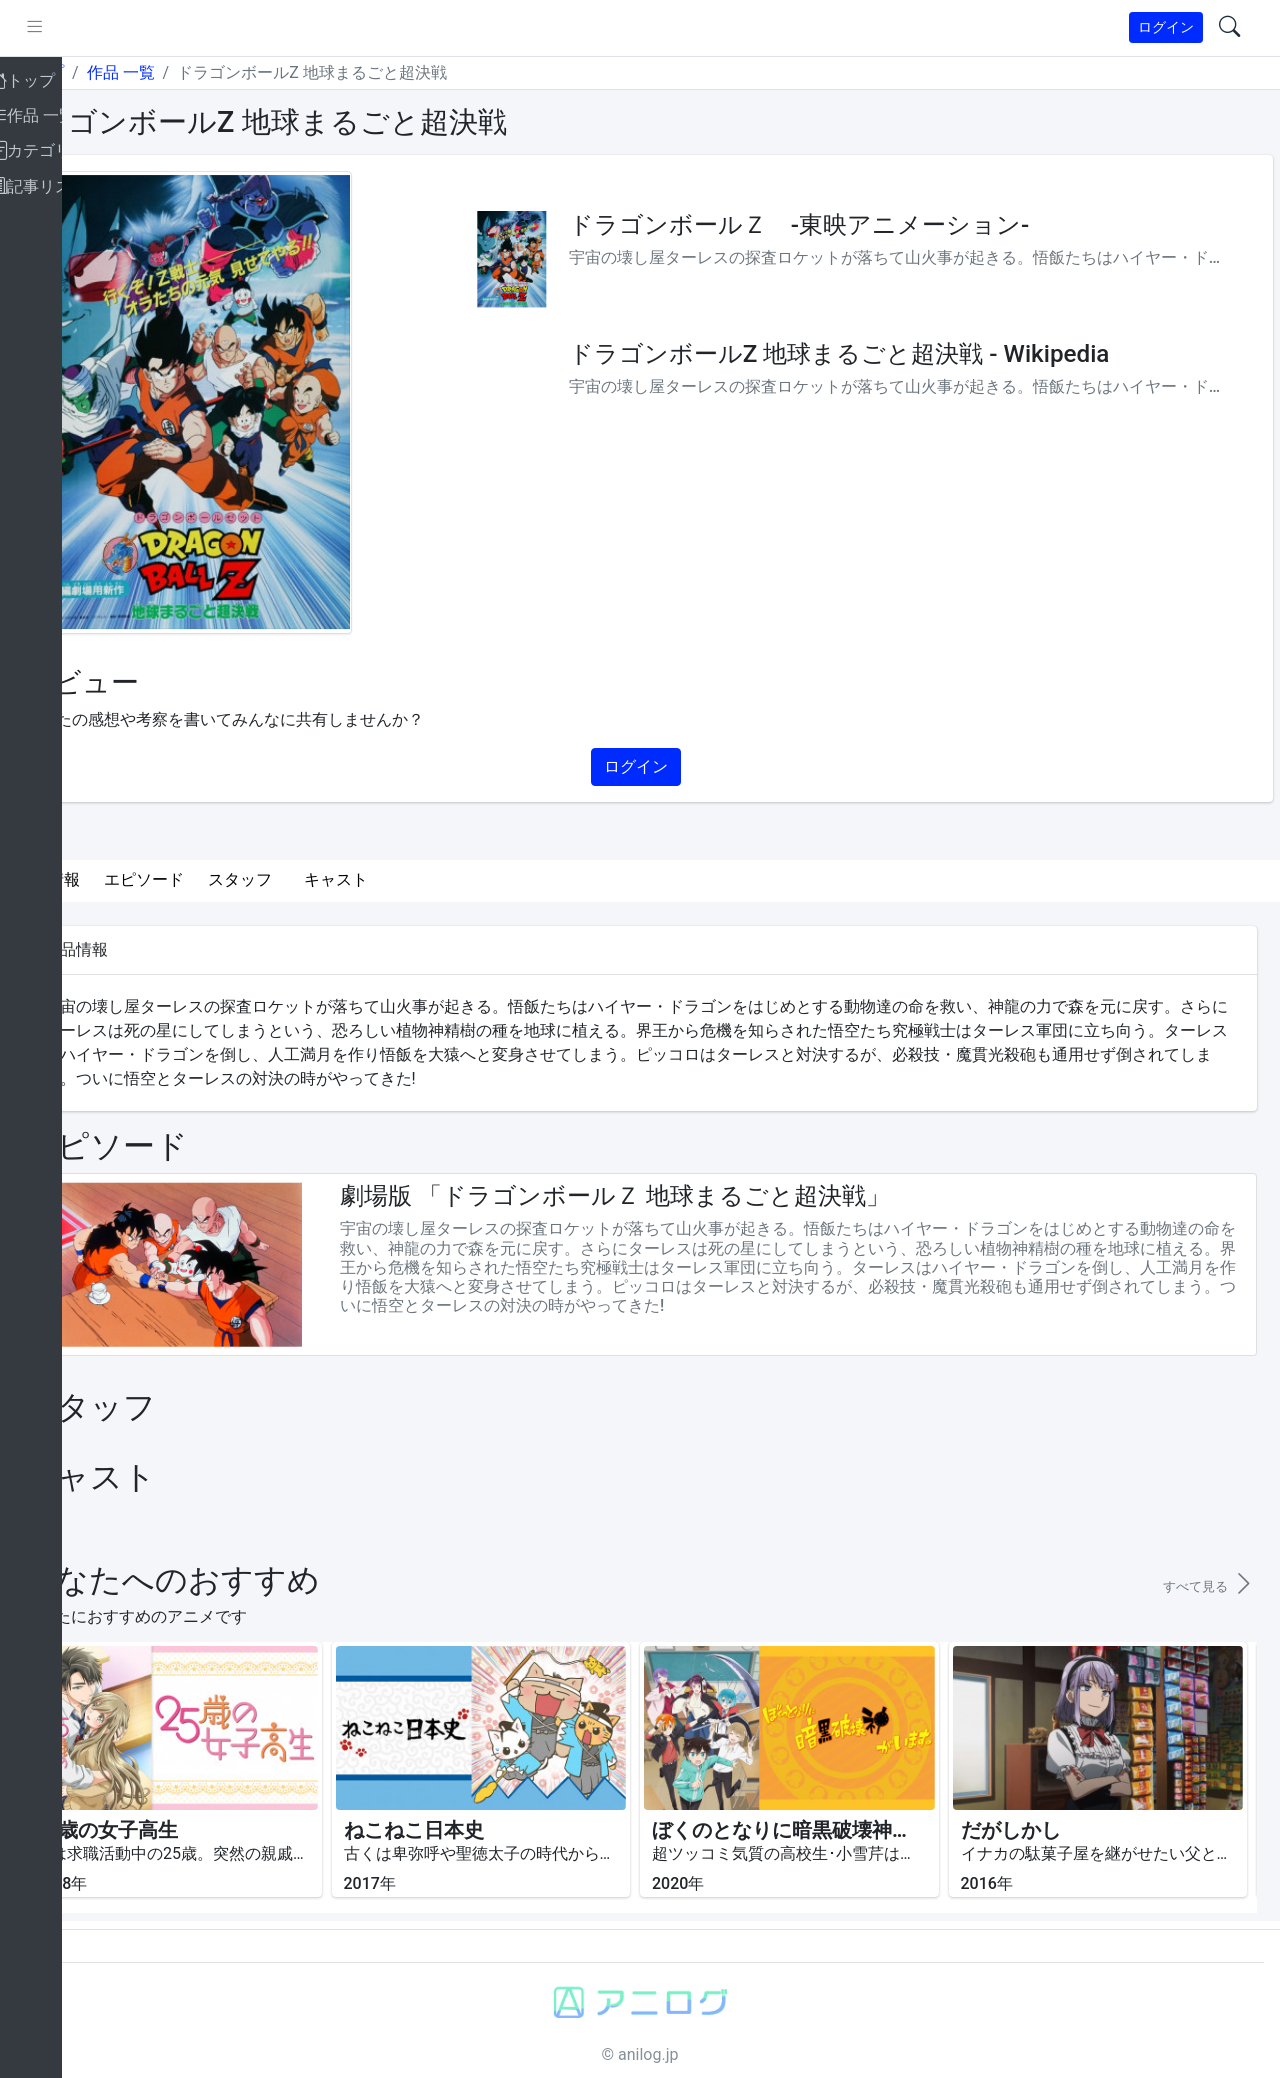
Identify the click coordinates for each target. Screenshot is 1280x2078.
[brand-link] (37, 28)
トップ (114, 72)
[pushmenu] (108, 28)
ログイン (1166, 27)
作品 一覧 (194, 72)
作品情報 (122, 879)
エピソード (218, 879)
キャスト (410, 879)
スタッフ (314, 879)
